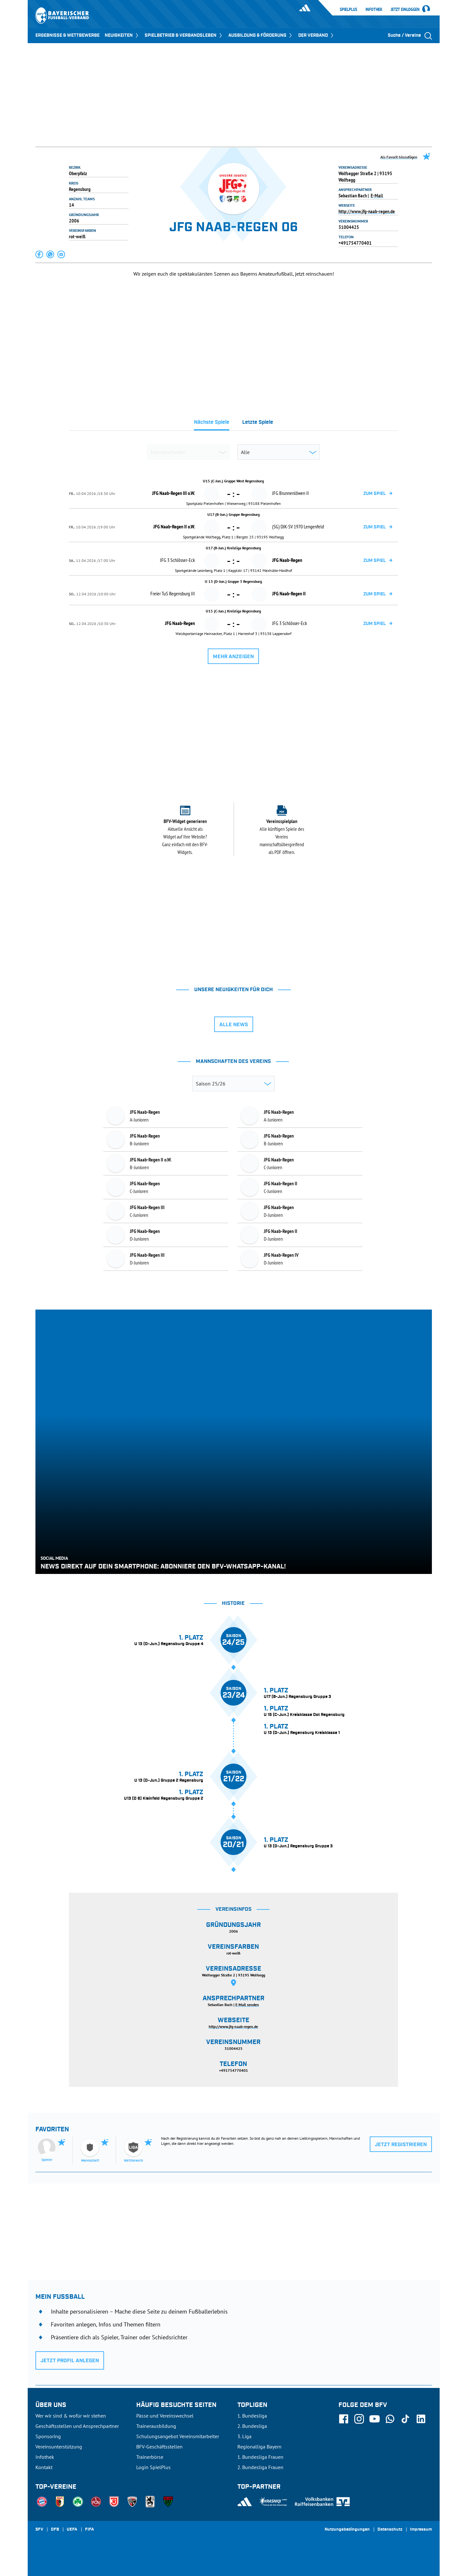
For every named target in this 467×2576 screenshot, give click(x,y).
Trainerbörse (149, 2457)
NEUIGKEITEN (122, 35)
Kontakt (43, 2467)
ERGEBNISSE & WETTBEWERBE (67, 35)
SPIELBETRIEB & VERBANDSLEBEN (184, 35)
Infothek (374, 9)
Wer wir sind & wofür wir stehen (70, 2415)
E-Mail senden (247, 2004)
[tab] (211, 424)
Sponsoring (48, 2436)
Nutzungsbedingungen (347, 2529)
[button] (39, 254)
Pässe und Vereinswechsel (165, 2415)
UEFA (72, 2529)
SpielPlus (348, 9)
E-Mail (377, 195)
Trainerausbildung (156, 2426)
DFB (55, 2529)
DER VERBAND (316, 35)
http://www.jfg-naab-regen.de (366, 211)
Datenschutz (389, 2529)
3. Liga (244, 2436)
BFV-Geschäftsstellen (159, 2446)
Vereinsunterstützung (58, 2446)
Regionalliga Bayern (259, 2446)
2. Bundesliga (252, 2426)
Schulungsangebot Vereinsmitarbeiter (177, 2436)
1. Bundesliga (252, 2415)
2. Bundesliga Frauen (260, 2467)
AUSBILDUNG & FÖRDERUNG (260, 35)
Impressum (421, 2529)
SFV (39, 2529)
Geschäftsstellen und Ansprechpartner (77, 2426)
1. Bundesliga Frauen (260, 2457)
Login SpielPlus (153, 2467)
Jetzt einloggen (405, 9)
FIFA (89, 2529)
